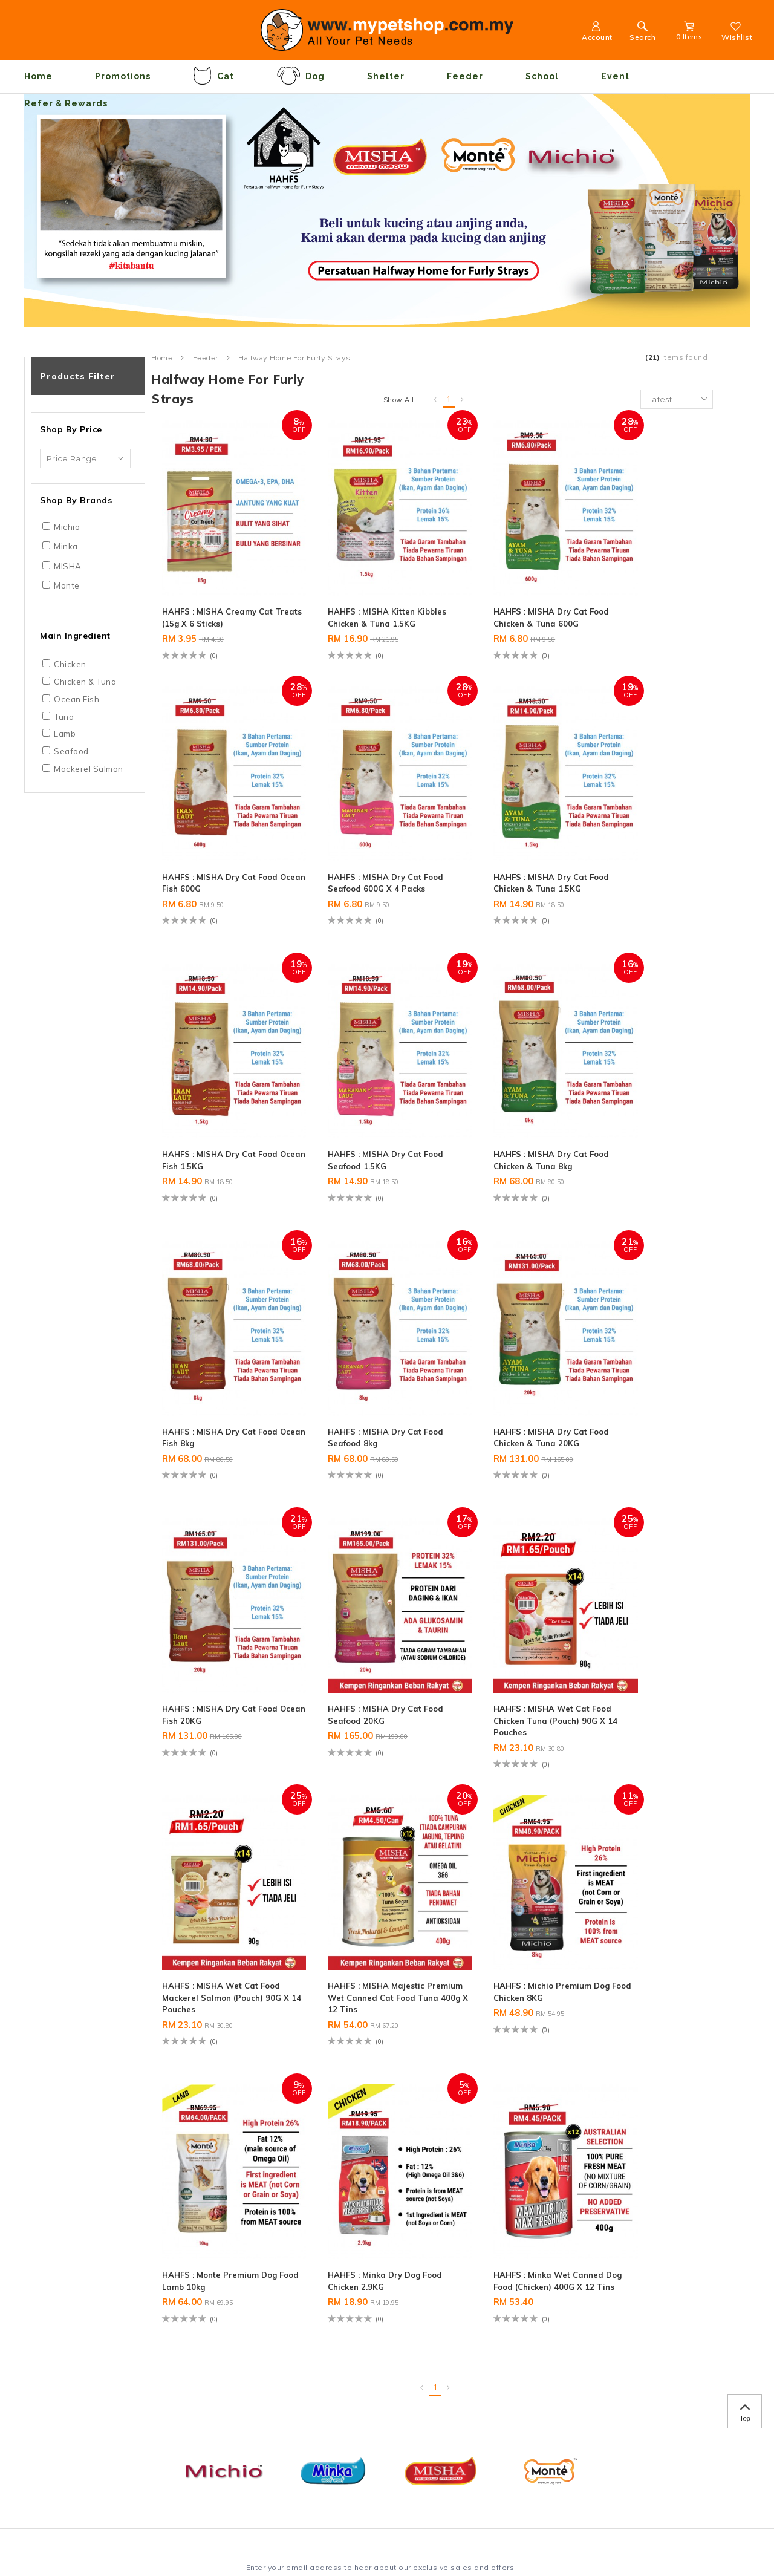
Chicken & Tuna (85, 681)
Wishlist (736, 33)
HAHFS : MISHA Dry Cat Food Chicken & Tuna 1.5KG (363, 849)
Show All (398, 400)
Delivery (89, 2374)
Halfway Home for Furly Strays (294, 358)
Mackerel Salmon (88, 769)
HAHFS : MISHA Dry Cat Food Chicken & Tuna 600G (503, 588)
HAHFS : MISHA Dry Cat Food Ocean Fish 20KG (212, 1360)
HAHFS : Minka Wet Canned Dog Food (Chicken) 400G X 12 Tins (221, 1891)
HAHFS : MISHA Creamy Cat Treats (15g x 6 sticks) (221, 588)
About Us (91, 2295)
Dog (300, 75)
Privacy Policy (101, 2327)
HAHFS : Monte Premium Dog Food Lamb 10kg (497, 1622)
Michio (67, 527)
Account (595, 33)
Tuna (64, 717)
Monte (67, 585)
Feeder (465, 76)
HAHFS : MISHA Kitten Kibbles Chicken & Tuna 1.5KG (354, 594)
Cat (213, 75)
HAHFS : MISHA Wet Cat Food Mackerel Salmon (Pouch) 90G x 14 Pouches (643, 1367)
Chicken (70, 664)
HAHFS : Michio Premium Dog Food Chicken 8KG (356, 1622)
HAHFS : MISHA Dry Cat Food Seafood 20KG (354, 1360)
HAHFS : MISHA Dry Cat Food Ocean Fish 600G (638, 588)
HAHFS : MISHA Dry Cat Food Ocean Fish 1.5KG (496, 849)
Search (642, 33)
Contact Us (239, 2295)
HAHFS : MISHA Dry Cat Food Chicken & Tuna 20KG (646, 1111)
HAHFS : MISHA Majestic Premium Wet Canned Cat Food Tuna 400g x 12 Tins (217, 1629)
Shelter (386, 76)
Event (615, 76)
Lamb (65, 734)
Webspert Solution (392, 2530)
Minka (66, 546)
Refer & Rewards (66, 103)
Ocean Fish (76, 699)
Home (38, 76)
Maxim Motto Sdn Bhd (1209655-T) (157, 2530)
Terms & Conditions (110, 2342)
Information (102, 2274)
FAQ (81, 2358)
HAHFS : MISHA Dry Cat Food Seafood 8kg (496, 1111)
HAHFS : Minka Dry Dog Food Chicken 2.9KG (639, 1622)
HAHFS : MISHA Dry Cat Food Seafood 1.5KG (638, 849)
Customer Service (262, 2274)
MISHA (68, 566)
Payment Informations (115, 2311)
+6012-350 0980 (397, 2317)
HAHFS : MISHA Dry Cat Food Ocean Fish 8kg (354, 1111)
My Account (241, 2327)
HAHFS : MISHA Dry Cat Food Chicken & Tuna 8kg (216, 1111)
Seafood (71, 751)
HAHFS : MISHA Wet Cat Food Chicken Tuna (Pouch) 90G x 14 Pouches (504, 1367)
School (542, 76)
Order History (244, 2311)
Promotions (123, 76)
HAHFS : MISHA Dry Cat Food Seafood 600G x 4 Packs (212, 856)
